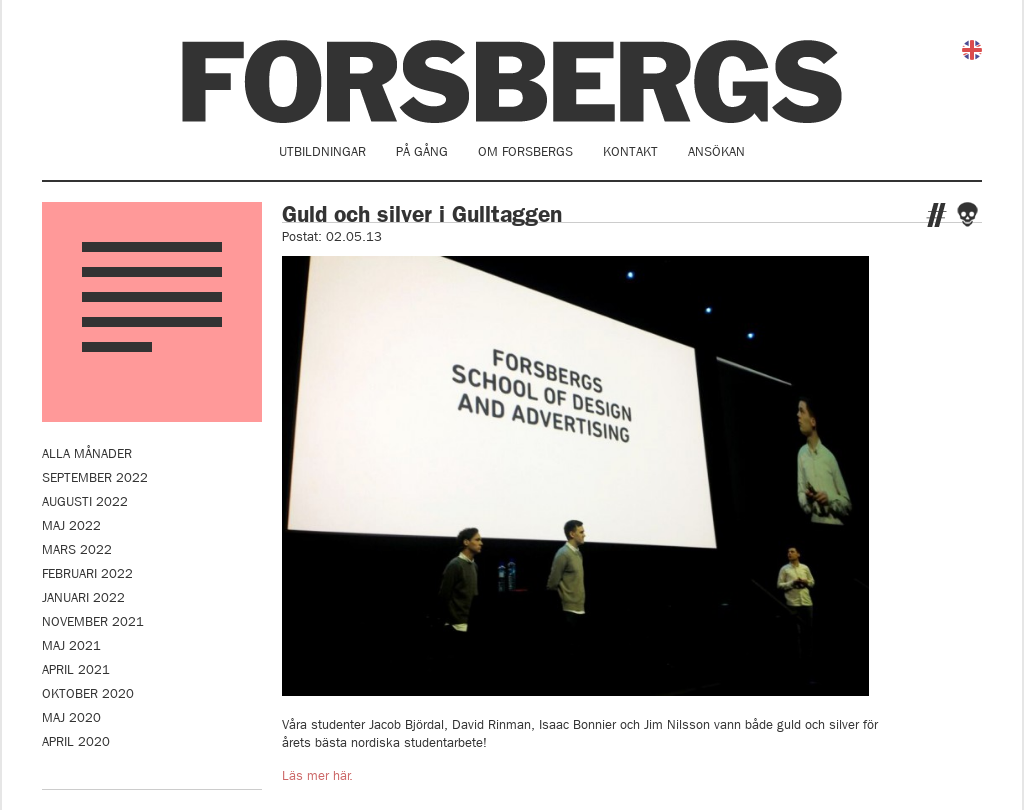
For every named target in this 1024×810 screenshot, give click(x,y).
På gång (422, 151)
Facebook (967, 214)
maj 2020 (71, 717)
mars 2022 (77, 549)
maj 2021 (71, 645)
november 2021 (93, 621)
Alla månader (87, 453)
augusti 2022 (85, 501)
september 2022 (95, 477)
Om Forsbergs (525, 151)
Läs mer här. (317, 775)
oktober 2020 (88, 693)
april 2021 (76, 669)
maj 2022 (71, 525)
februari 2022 (87, 573)
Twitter (936, 215)
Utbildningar (322, 151)
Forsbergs (512, 81)
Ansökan (716, 151)
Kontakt (630, 151)
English (972, 50)
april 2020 (76, 741)
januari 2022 (83, 597)
